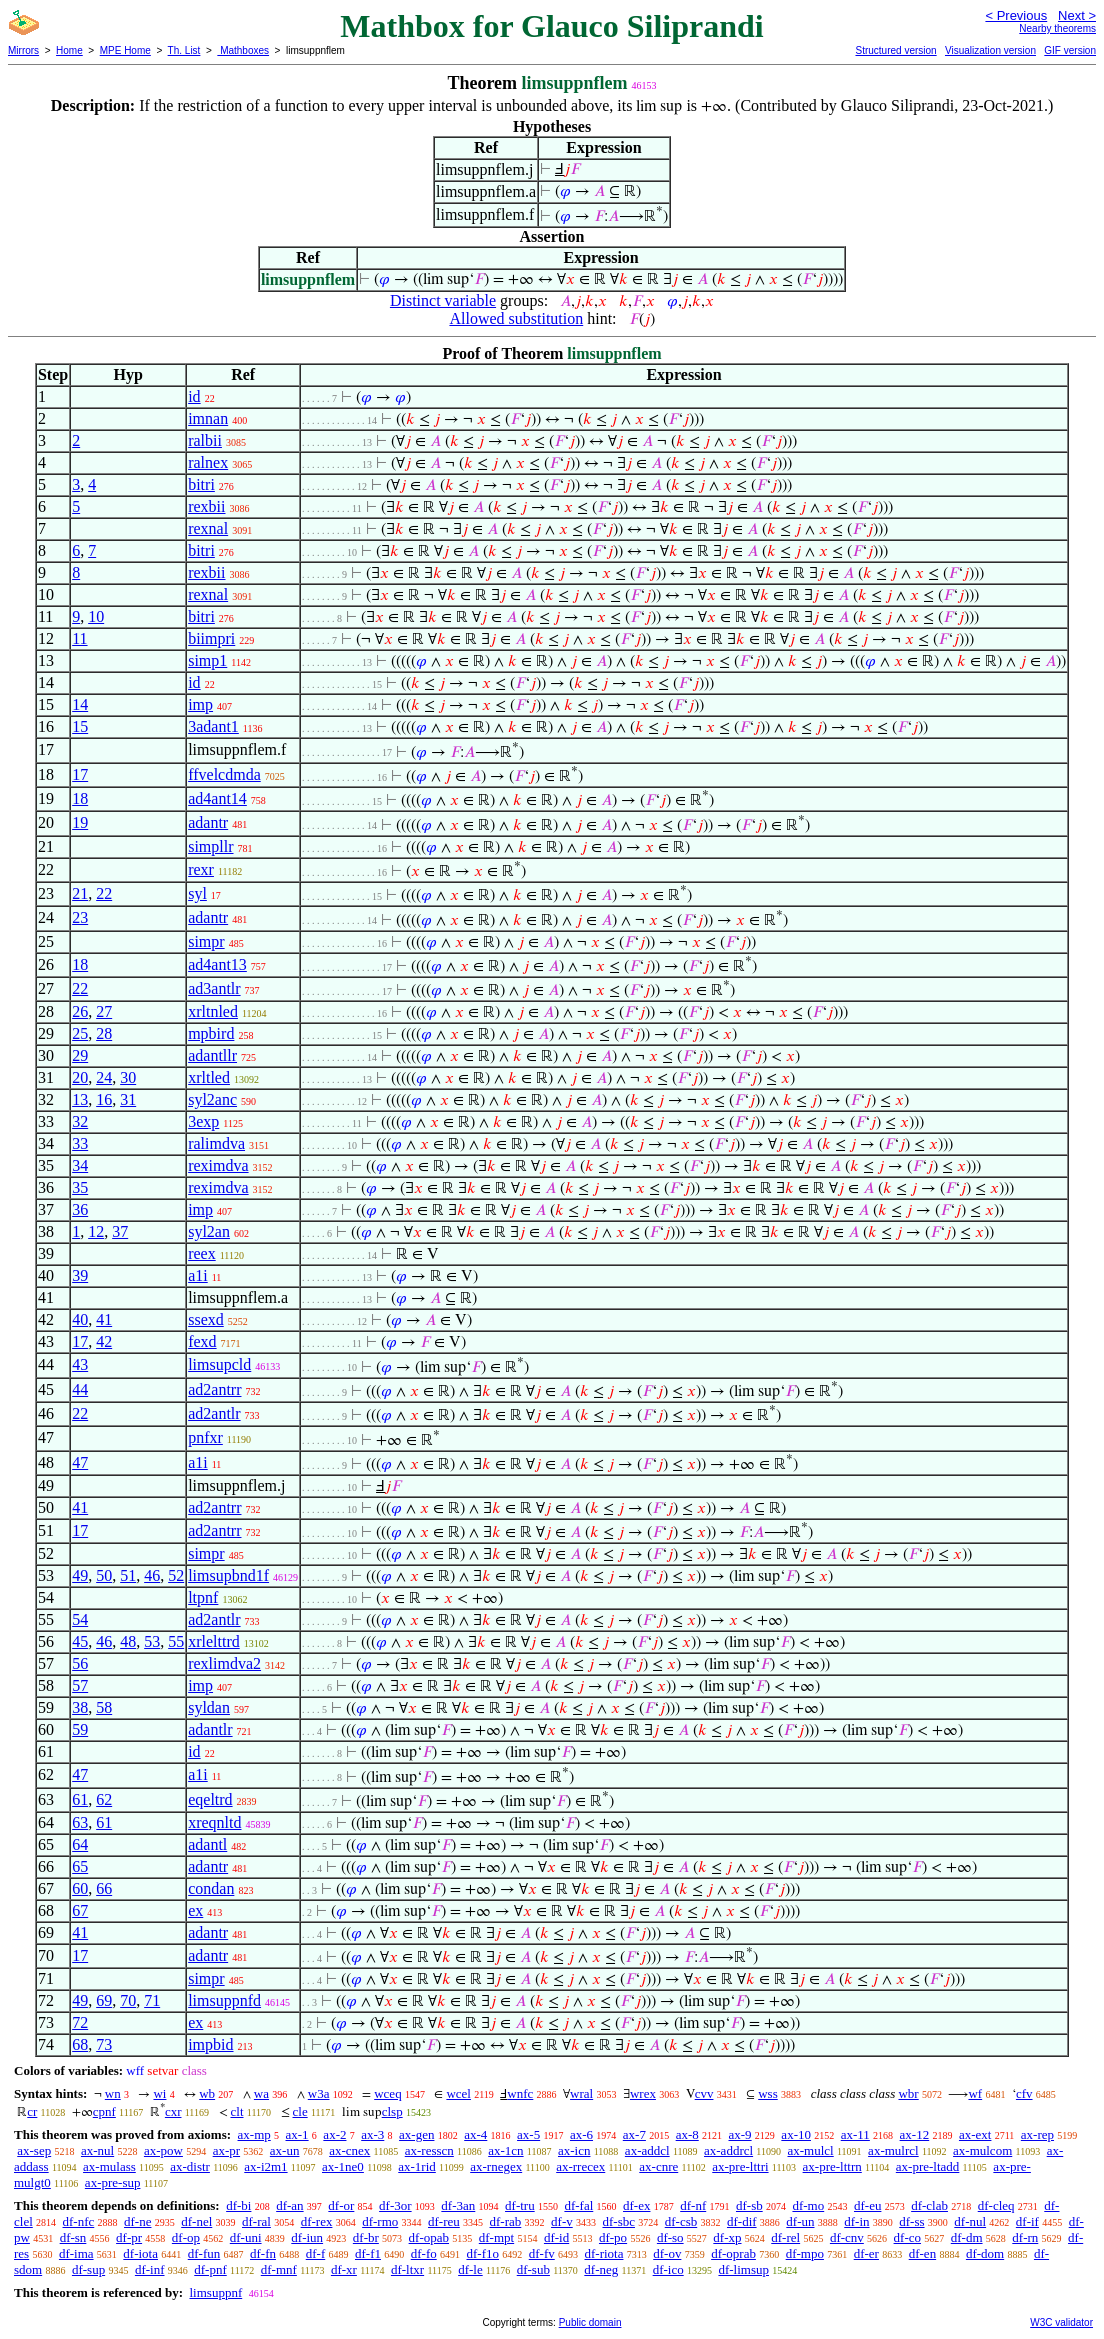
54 (80, 1619)
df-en (922, 2253)
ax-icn (574, 2150)
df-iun (307, 2237)
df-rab (506, 2221)
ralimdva (216, 1143)
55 (176, 1641)
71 (152, 2000)
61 (80, 1799)
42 (104, 1341)
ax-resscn (429, 2150)
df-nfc (79, 2221)
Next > (1077, 15)
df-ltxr (407, 2269)
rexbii (206, 506)
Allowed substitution (516, 318)
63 (80, 1822)
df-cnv (847, 2237)
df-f (316, 2253)
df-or (341, 2205)
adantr (208, 822)
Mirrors (23, 50)
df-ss (911, 2221)
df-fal (578, 2205)
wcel (458, 2093)
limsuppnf (215, 2292)
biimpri (211, 638)
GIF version (1070, 50)
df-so (670, 2237)
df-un (800, 2221)
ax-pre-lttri (740, 2166)
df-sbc (618, 2221)
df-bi (238, 2205)
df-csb (681, 2221)
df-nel (196, 2221)
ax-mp (254, 2134)
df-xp (727, 2237)
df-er (866, 2253)
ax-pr (226, 2150)
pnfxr (205, 1437)
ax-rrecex (580, 2166)
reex (202, 1253)
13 (80, 1099)
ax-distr (190, 2166)
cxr (173, 2111)
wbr (908, 2093)
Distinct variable (443, 300)
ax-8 (687, 2134)
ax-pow (163, 2150)
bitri (201, 484)
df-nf (693, 2205)
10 (96, 616)
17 (80, 774)
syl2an (209, 1231)
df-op (186, 2237)
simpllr (210, 846)
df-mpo (805, 2253)
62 (104, 1799)
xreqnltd (214, 1822)
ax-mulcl (811, 2150)
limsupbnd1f (228, 1575)
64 (80, 1844)
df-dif (742, 2221)
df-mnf (279, 2269)
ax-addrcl (728, 2150)
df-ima (76, 2253)
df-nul (970, 2221)
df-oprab (733, 2253)
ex (195, 1910)
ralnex (208, 462)
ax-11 (855, 2134)
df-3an (458, 2205)
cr (32, 2111)
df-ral (256, 2221)
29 (80, 1055)
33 (80, 1143)
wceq (387, 2093)
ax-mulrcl (893, 2150)
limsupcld (219, 1364)
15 (80, 726)
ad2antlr (214, 1413)
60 (80, 1888)
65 (80, 1866)
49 (80, 1575)
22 (104, 893)
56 (80, 1663)
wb (207, 2093)
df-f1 (368, 2253)
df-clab (929, 2205)
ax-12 (915, 2134)
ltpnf (203, 1597)
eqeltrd (210, 1799)
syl (197, 893)
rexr (201, 869)
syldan (209, 1707)
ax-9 (740, 2134)
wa (261, 2093)
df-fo (424, 2253)
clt (237, 2111)
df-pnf (210, 2269)
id (194, 396)
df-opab (429, 2237)
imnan (208, 418)
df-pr (129, 2237)
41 (104, 1319)
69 (104, 2000)
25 (80, 1033)
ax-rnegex (496, 2166)
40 (80, 1319)
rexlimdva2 (224, 1663)
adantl (207, 1844)
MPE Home (125, 50)
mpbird (211, 1033)
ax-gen (416, 2134)
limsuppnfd (224, 2000)
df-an (289, 2205)
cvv (704, 2093)
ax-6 (581, 2134)
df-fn (263, 2253)
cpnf (104, 2111)
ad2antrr (214, 1389)
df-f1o (482, 2253)
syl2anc (212, 1099)
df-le (470, 2269)
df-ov (667, 2253)
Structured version (895, 50)
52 (176, 1575)
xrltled (209, 1077)
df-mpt (496, 2237)
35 (80, 1187)
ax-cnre (658, 2166)
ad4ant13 (217, 964)
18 (80, 798)
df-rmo (380, 2221)
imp (200, 704)
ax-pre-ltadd (928, 2166)
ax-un (285, 2150)
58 (104, 1707)
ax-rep (1037, 2134)
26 (80, 1011)
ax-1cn (505, 2150)
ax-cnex (349, 2150)
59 (80, 1729)
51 (128, 1575)
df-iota (140, 2253)
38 (80, 1707)
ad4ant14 (217, 798)
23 (80, 917)
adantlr (210, 1729)
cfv (1024, 2093)
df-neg (601, 2269)
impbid (210, 2044)
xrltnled (213, 1011)
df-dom (985, 2253)
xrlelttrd (214, 1641)
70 (128, 2000)
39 (80, 1275)
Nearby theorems (1057, 28)
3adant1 (213, 726)
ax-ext (975, 2134)
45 (80, 1641)
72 (80, 2022)
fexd (202, 1341)
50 (104, 1575)
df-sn (73, 2237)
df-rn (1025, 2237)
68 (80, 2044)
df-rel (785, 2237)
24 (104, 1077)
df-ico (668, 2269)
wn (113, 2093)
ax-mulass (109, 2166)
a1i (198, 1275)
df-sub (533, 2269)
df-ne (137, 2221)
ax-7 (634, 2134)
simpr (206, 941)
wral (581, 2093)
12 (96, 1231)
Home (69, 50)
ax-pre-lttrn (832, 2166)
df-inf (150, 2269)
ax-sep (34, 2150)
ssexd (206, 1319)
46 (152, 1575)
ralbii (205, 440)
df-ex (636, 2205)
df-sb (749, 2205)
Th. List (184, 50)
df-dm (967, 2237)
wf (975, 2093)
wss (768, 2093)
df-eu (867, 2205)
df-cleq (996, 2205)
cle (300, 2111)
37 (120, 1231)
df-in (856, 2221)
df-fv (542, 2253)
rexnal (208, 528)
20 (80, 1077)
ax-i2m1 (265, 2166)
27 (104, 1011)
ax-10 (796, 2134)
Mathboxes (243, 50)
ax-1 (297, 2134)
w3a (319, 2093)
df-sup (88, 2269)
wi (159, 2093)
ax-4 (475, 2134)
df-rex (317, 2221)
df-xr (344, 2269)
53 (152, 1641)
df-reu (444, 2221)
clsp (392, 2111)
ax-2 (334, 2134)
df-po (613, 2237)
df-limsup (743, 2269)
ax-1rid (417, 2166)
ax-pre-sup (113, 2182)
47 (80, 1462)
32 (80, 1121)
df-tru (520, 2205)
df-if (1027, 2221)
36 (80, 1209)
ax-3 (372, 2134)
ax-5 (528, 2134)
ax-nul (97, 2150)
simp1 (207, 660)
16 (104, 1099)
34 (80, 1165)
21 (80, 893)
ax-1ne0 (343, 2166)
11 (79, 638)
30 (128, 1077)
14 (80, 704)
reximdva (218, 1165)
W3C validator (1061, 2322)
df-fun (204, 2253)
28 (104, 1033)
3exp (203, 1121)
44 (80, 1389)
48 (128, 1641)
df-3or (395, 2205)
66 (104, 1888)
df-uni (246, 2237)
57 (80, 1685)
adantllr (212, 1055)
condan (211, 1888)
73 (104, 2044)
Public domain (590, 2322)
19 (80, 822)
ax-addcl (647, 2150)
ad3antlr (214, 988)
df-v (562, 2221)
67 (80, 1910)
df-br (366, 2237)
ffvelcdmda (224, 774)
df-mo (808, 2205)
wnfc (520, 2093)
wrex (643, 2093)
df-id (556, 2237)
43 (80, 1364)
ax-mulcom (982, 2150)
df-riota (603, 2253)
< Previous (1016, 15)
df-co (907, 2237)
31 (128, 1099)
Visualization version (990, 50)
